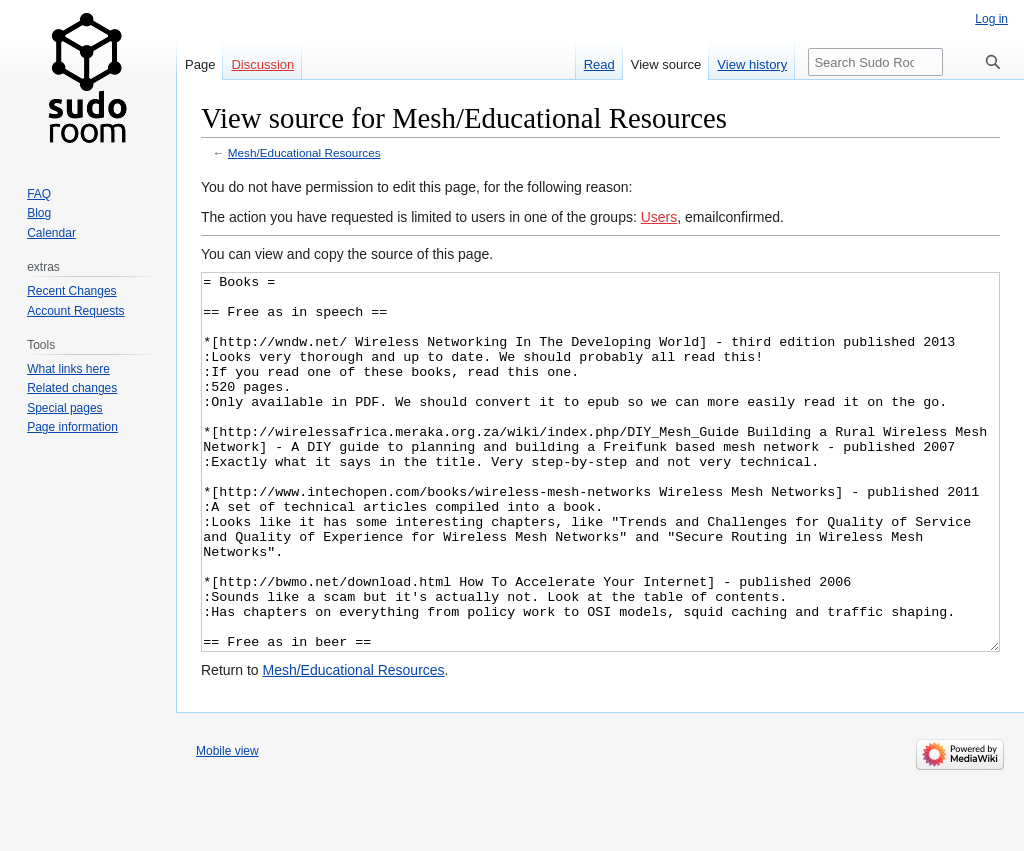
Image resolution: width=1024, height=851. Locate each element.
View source (666, 64)
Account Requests (75, 311)
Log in (991, 19)
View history (752, 64)
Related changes (72, 388)
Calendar (51, 233)
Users (659, 217)
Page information (72, 427)
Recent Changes (71, 291)
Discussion (262, 64)
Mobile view (227, 826)
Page (200, 64)
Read (599, 64)
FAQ (39, 194)
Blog (39, 213)
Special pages (64, 408)
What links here (68, 369)
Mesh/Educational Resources (304, 152)
